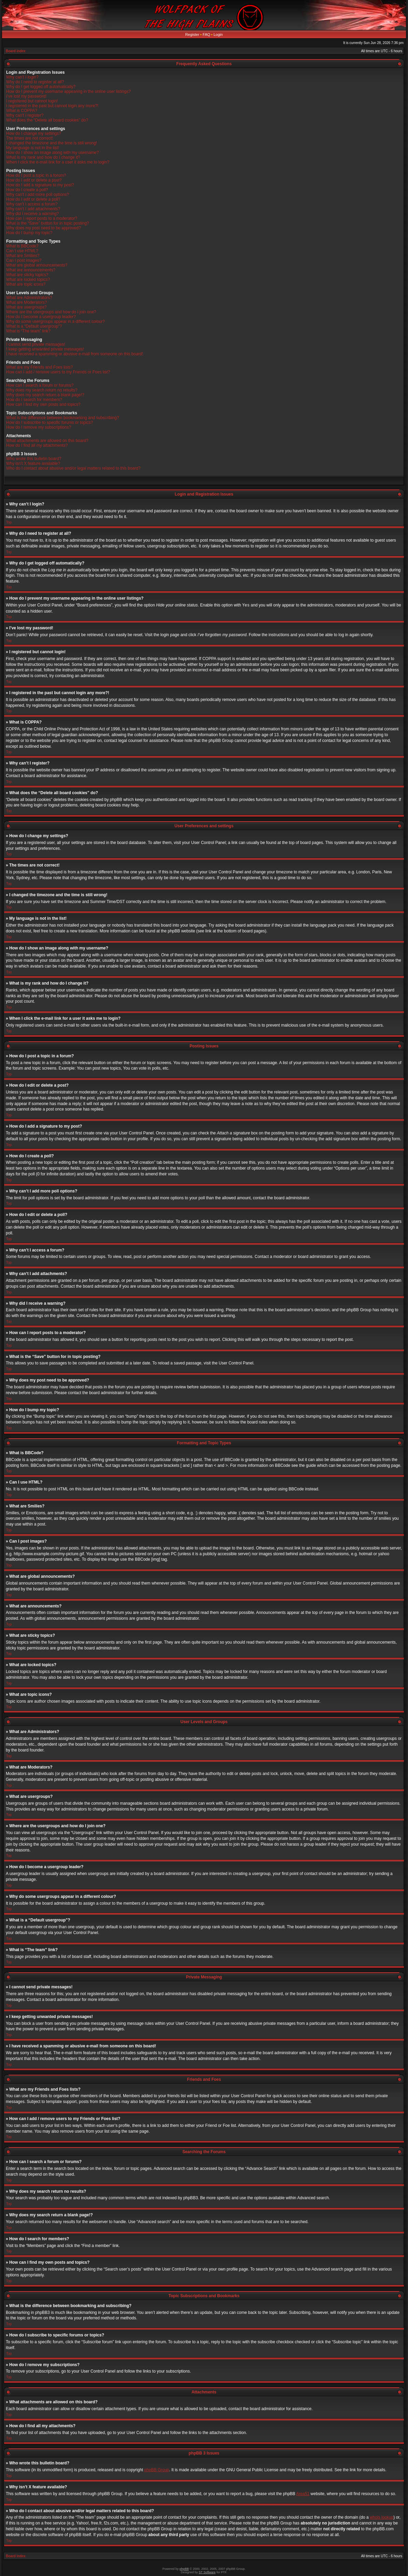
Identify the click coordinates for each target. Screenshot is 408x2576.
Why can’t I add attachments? (33, 208)
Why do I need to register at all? (35, 82)
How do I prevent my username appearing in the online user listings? (68, 91)
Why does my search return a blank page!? (45, 394)
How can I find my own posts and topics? (43, 404)
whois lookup (381, 2517)
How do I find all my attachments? (37, 445)
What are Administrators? (29, 297)
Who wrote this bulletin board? (33, 458)
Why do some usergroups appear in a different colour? (55, 321)
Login (218, 34)
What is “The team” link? (28, 331)
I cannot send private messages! (35, 344)
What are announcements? (30, 270)
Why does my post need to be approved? (43, 228)
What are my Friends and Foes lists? (39, 367)
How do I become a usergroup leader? (41, 316)
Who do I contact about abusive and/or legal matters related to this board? (73, 468)
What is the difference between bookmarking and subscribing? (62, 417)
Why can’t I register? (24, 115)
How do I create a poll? (27, 189)
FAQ (206, 34)
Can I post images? (23, 260)
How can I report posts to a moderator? (41, 218)
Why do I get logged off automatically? (40, 86)
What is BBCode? (22, 246)
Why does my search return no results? (42, 390)
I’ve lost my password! (26, 96)
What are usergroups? (26, 307)
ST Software (207, 2572)
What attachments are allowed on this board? (47, 440)
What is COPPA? (21, 110)
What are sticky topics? (27, 274)
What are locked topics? (28, 279)
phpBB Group (156, 2469)
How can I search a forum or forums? (39, 385)
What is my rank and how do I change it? (43, 157)
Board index (16, 51)
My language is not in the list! (32, 147)
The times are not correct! (29, 138)
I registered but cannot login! (32, 101)
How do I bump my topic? (29, 232)
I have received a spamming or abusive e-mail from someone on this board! (74, 354)
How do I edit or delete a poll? (33, 199)
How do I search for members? (34, 399)
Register (192, 34)
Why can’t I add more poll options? (37, 194)
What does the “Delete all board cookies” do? (47, 120)
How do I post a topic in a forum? (36, 175)
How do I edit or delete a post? (34, 180)
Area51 (303, 2493)
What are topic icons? (25, 284)
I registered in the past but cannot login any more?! (52, 105)
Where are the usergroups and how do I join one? (51, 312)
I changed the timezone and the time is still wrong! (51, 143)
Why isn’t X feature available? (33, 463)
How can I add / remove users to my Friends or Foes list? (58, 372)
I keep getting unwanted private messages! (45, 349)
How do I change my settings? (33, 133)
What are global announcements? (36, 265)
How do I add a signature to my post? (40, 185)
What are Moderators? (26, 302)
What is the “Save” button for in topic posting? (47, 223)
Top (9, 522)
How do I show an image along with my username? (52, 152)
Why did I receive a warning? (32, 213)
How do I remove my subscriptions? (38, 427)
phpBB (184, 2568)
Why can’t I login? (22, 77)
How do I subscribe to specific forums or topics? (49, 422)
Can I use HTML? (22, 250)
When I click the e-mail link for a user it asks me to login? (57, 162)
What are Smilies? (22, 255)
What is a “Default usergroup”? (34, 326)
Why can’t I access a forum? (32, 204)
